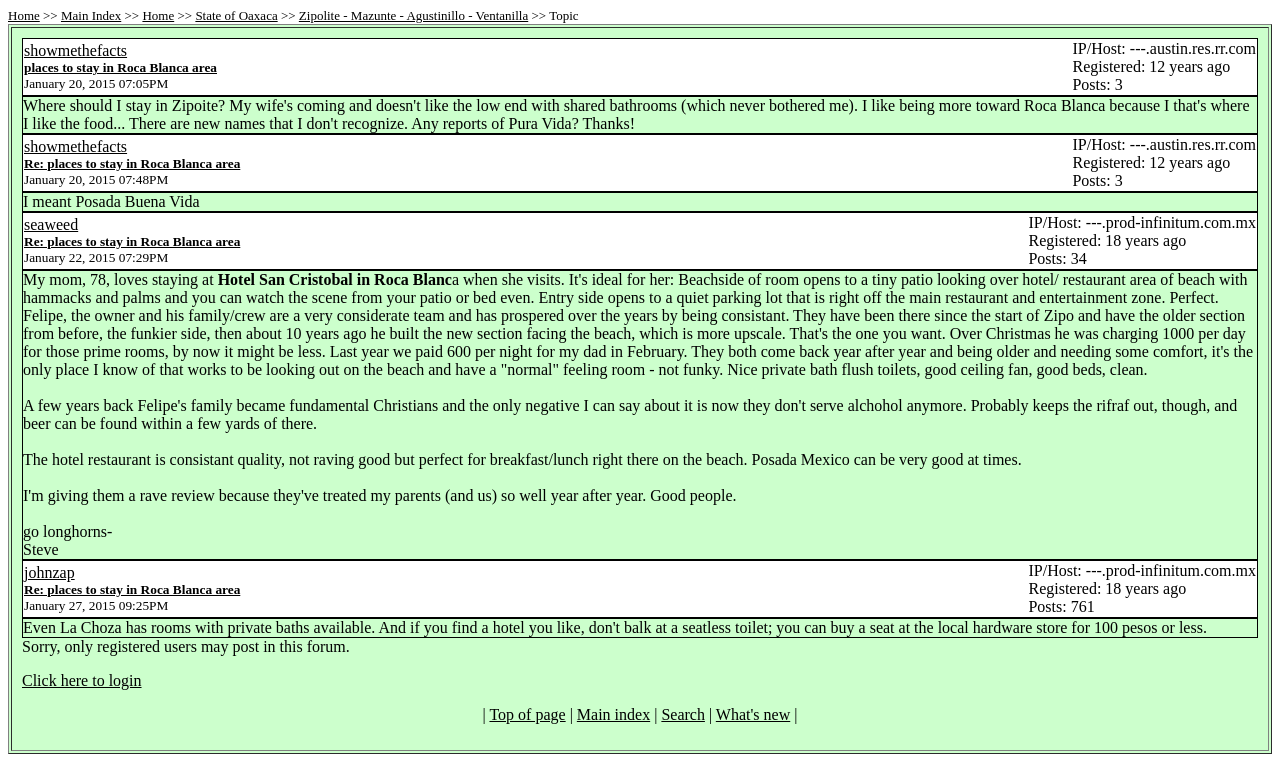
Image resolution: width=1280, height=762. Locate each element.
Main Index (91, 15)
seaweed (51, 224)
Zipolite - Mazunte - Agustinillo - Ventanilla (413, 15)
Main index (613, 714)
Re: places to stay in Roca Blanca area (132, 163)
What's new (753, 714)
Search (683, 714)
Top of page (527, 714)
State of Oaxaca (236, 15)
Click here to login (82, 680)
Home (24, 15)
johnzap (49, 572)
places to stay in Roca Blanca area (120, 67)
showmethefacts (75, 50)
